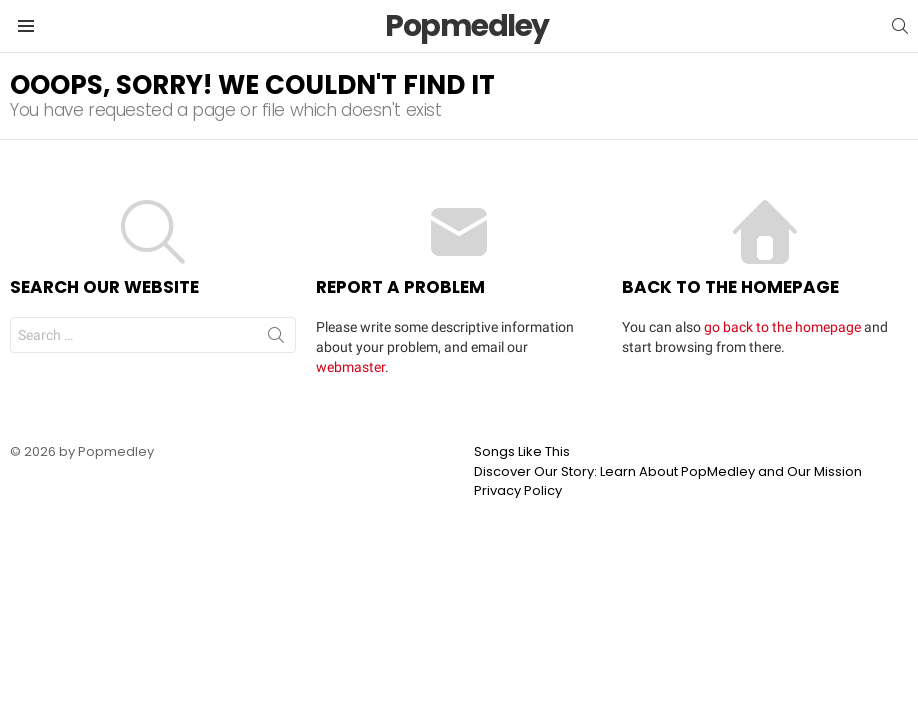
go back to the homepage (782, 327)
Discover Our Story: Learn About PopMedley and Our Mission (668, 472)
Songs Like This (522, 452)
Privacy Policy (518, 491)
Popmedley (467, 26)
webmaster (350, 367)
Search (276, 339)
